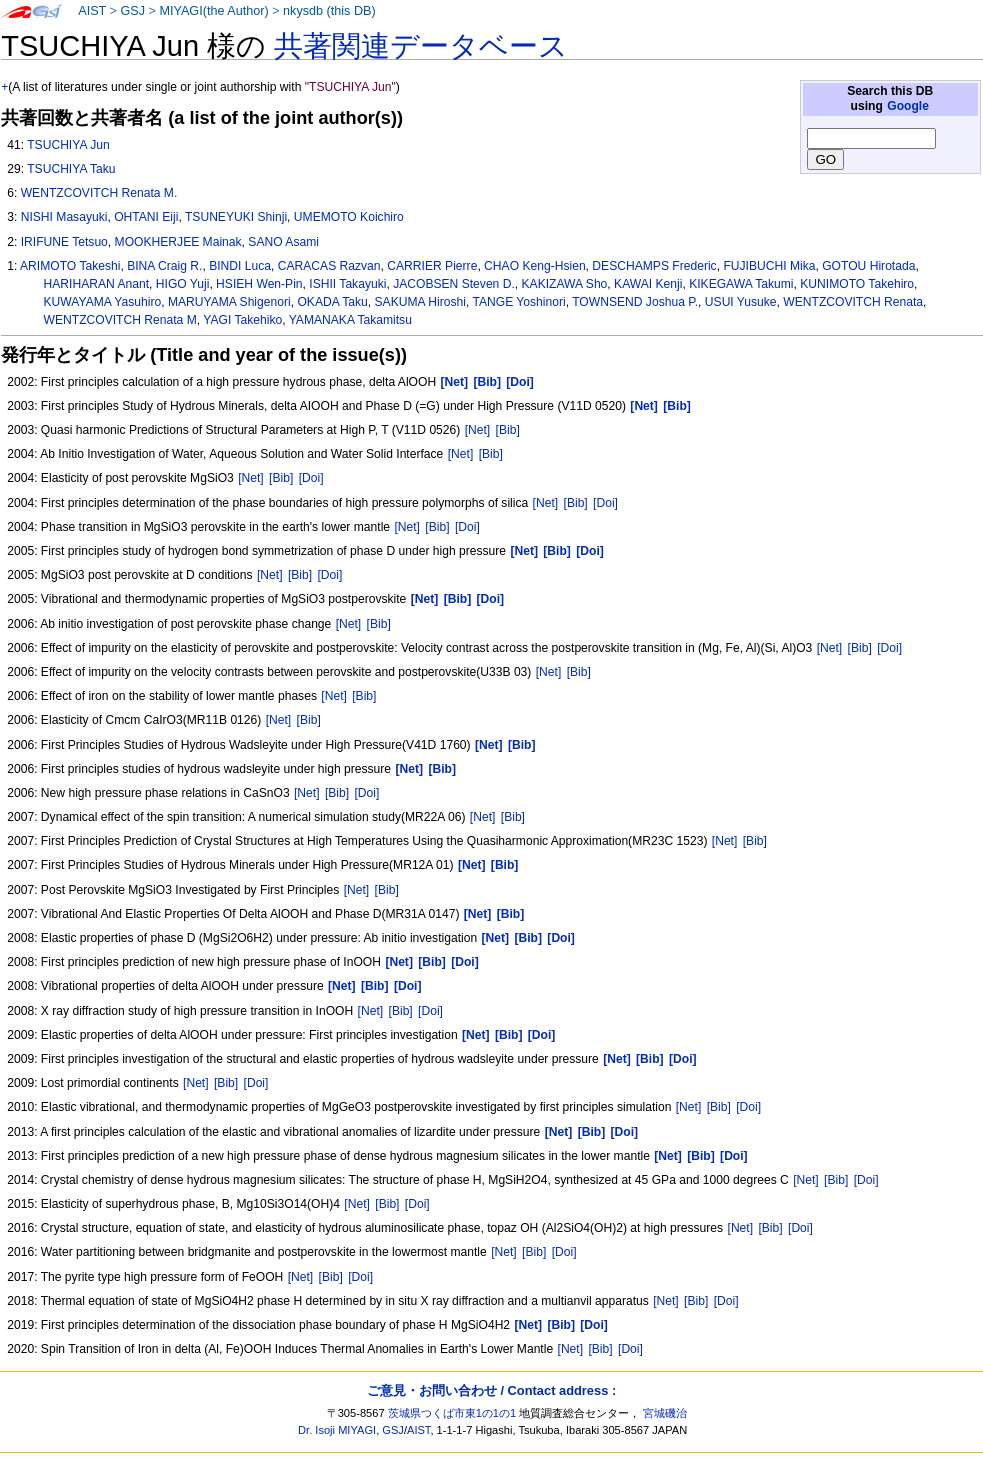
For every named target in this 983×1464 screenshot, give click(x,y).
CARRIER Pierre (432, 266)
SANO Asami (283, 242)
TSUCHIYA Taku (71, 169)
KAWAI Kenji (648, 284)
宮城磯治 (665, 1413)
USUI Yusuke (741, 302)
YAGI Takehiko (242, 320)
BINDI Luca (240, 266)
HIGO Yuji (183, 284)
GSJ (132, 11)
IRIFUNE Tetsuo (64, 242)
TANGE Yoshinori (518, 302)
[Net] (478, 430)
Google (908, 106)
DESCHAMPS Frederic (654, 266)
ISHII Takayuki (347, 284)
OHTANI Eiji (146, 217)
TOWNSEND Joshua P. (635, 302)
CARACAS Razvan (329, 266)
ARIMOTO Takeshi (70, 266)
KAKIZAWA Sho (565, 284)
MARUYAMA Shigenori (229, 302)
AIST (92, 11)
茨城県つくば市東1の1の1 (452, 1413)
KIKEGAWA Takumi (741, 284)
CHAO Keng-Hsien (535, 266)
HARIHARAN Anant (97, 284)
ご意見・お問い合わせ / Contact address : (491, 1390)
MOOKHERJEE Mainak (178, 242)
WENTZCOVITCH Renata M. (99, 193)
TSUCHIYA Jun (68, 145)
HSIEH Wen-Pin (259, 284)
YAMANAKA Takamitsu (350, 320)
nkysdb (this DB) (329, 11)
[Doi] (311, 478)
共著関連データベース (421, 46)
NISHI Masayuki (64, 217)
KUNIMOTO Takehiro (857, 284)
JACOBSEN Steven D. (454, 284)
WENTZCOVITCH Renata (853, 302)
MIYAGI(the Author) (213, 11)
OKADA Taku (332, 302)
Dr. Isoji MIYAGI (337, 1430)
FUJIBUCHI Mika (769, 266)
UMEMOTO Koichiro (349, 217)
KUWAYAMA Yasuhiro (103, 302)
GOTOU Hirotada (868, 266)
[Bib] (508, 430)
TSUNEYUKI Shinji (236, 217)
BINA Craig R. (164, 266)
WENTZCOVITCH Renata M (120, 320)
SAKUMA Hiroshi (420, 302)
